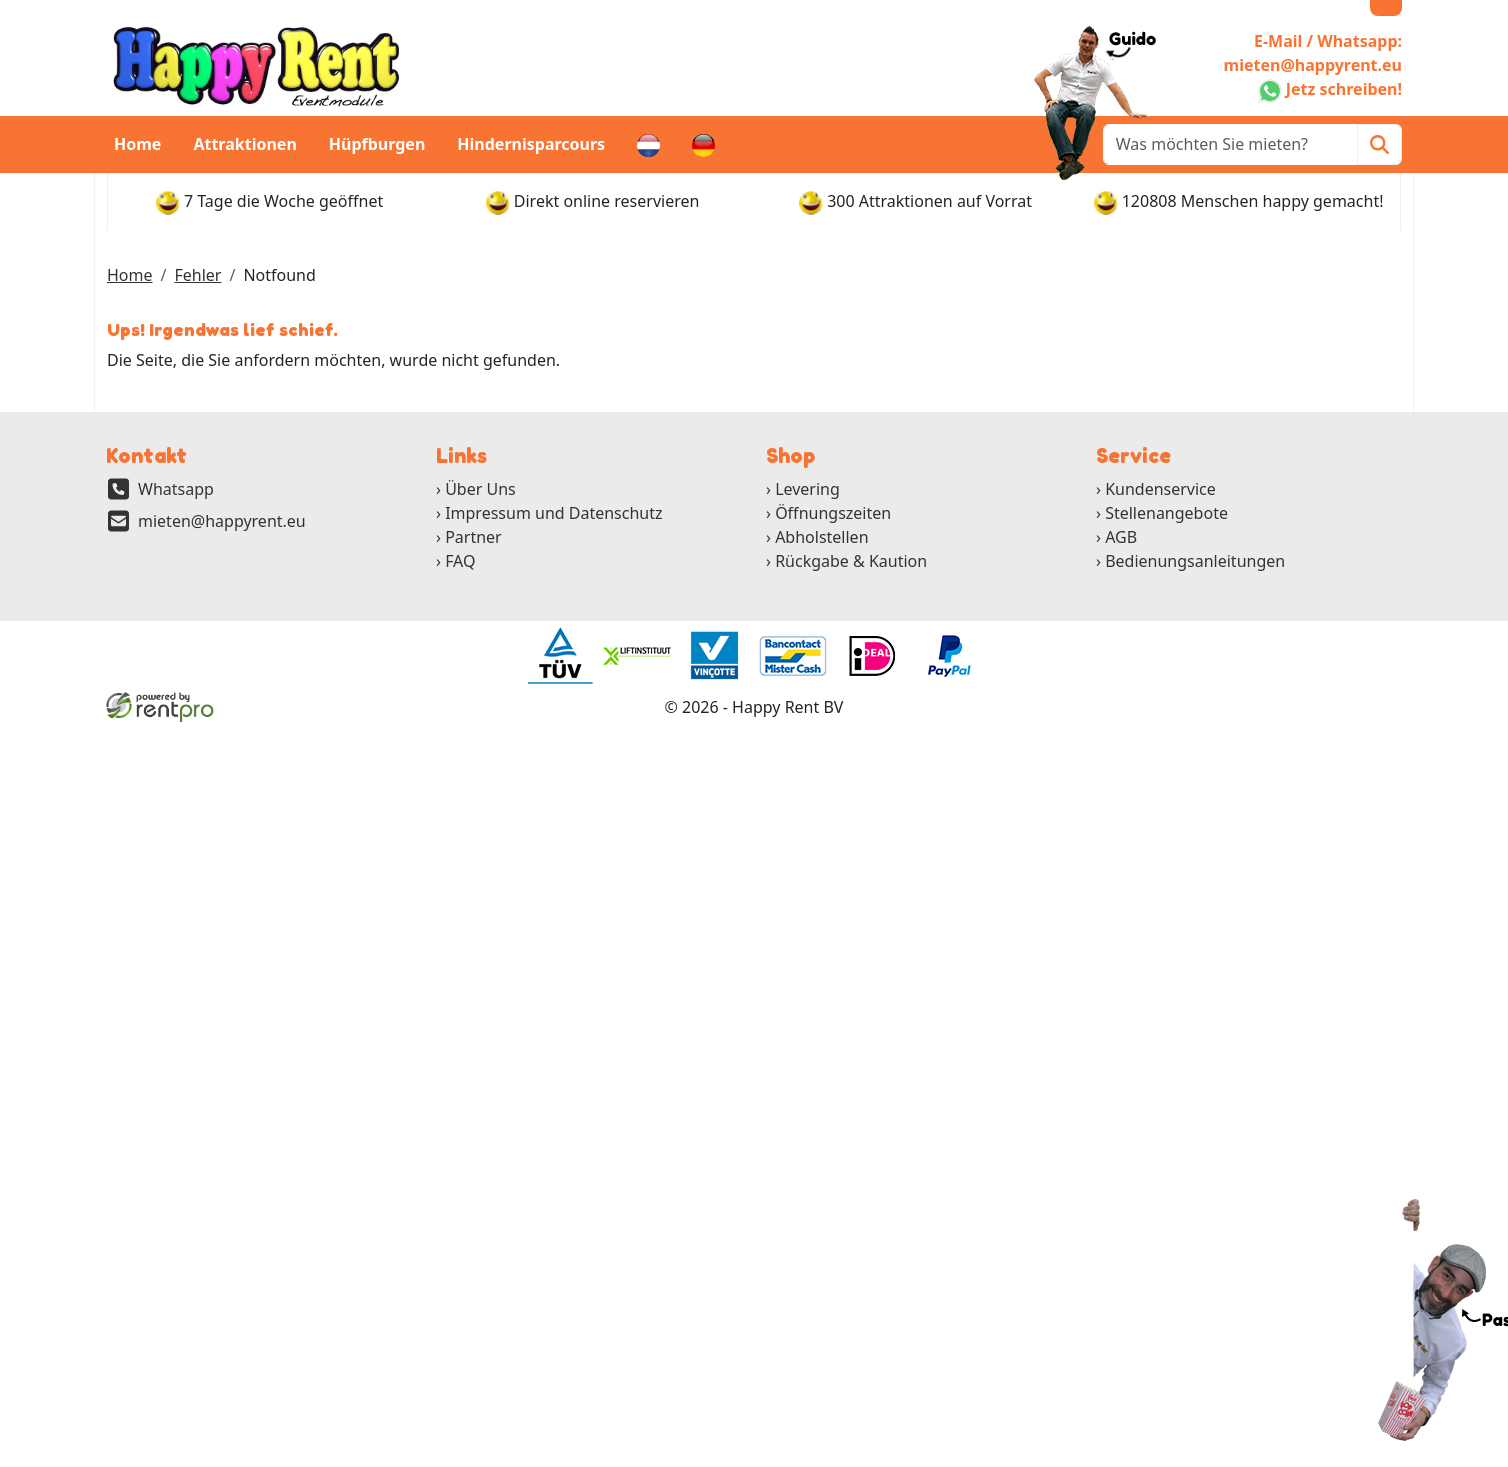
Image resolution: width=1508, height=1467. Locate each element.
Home (137, 144)
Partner (473, 537)
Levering (807, 489)
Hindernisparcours (531, 144)
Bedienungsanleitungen (1195, 561)
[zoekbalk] (1230, 144)
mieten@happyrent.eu (222, 521)
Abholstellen (821, 537)
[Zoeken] (1379, 144)
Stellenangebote (1166, 513)
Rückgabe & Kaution (851, 561)
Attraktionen (244, 144)
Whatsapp (176, 489)
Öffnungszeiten (833, 513)
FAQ (460, 561)
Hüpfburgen (377, 144)
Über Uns (480, 489)
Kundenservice (1160, 489)
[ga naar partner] (559, 656)
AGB (1121, 537)
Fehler (197, 275)
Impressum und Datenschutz (553, 513)
